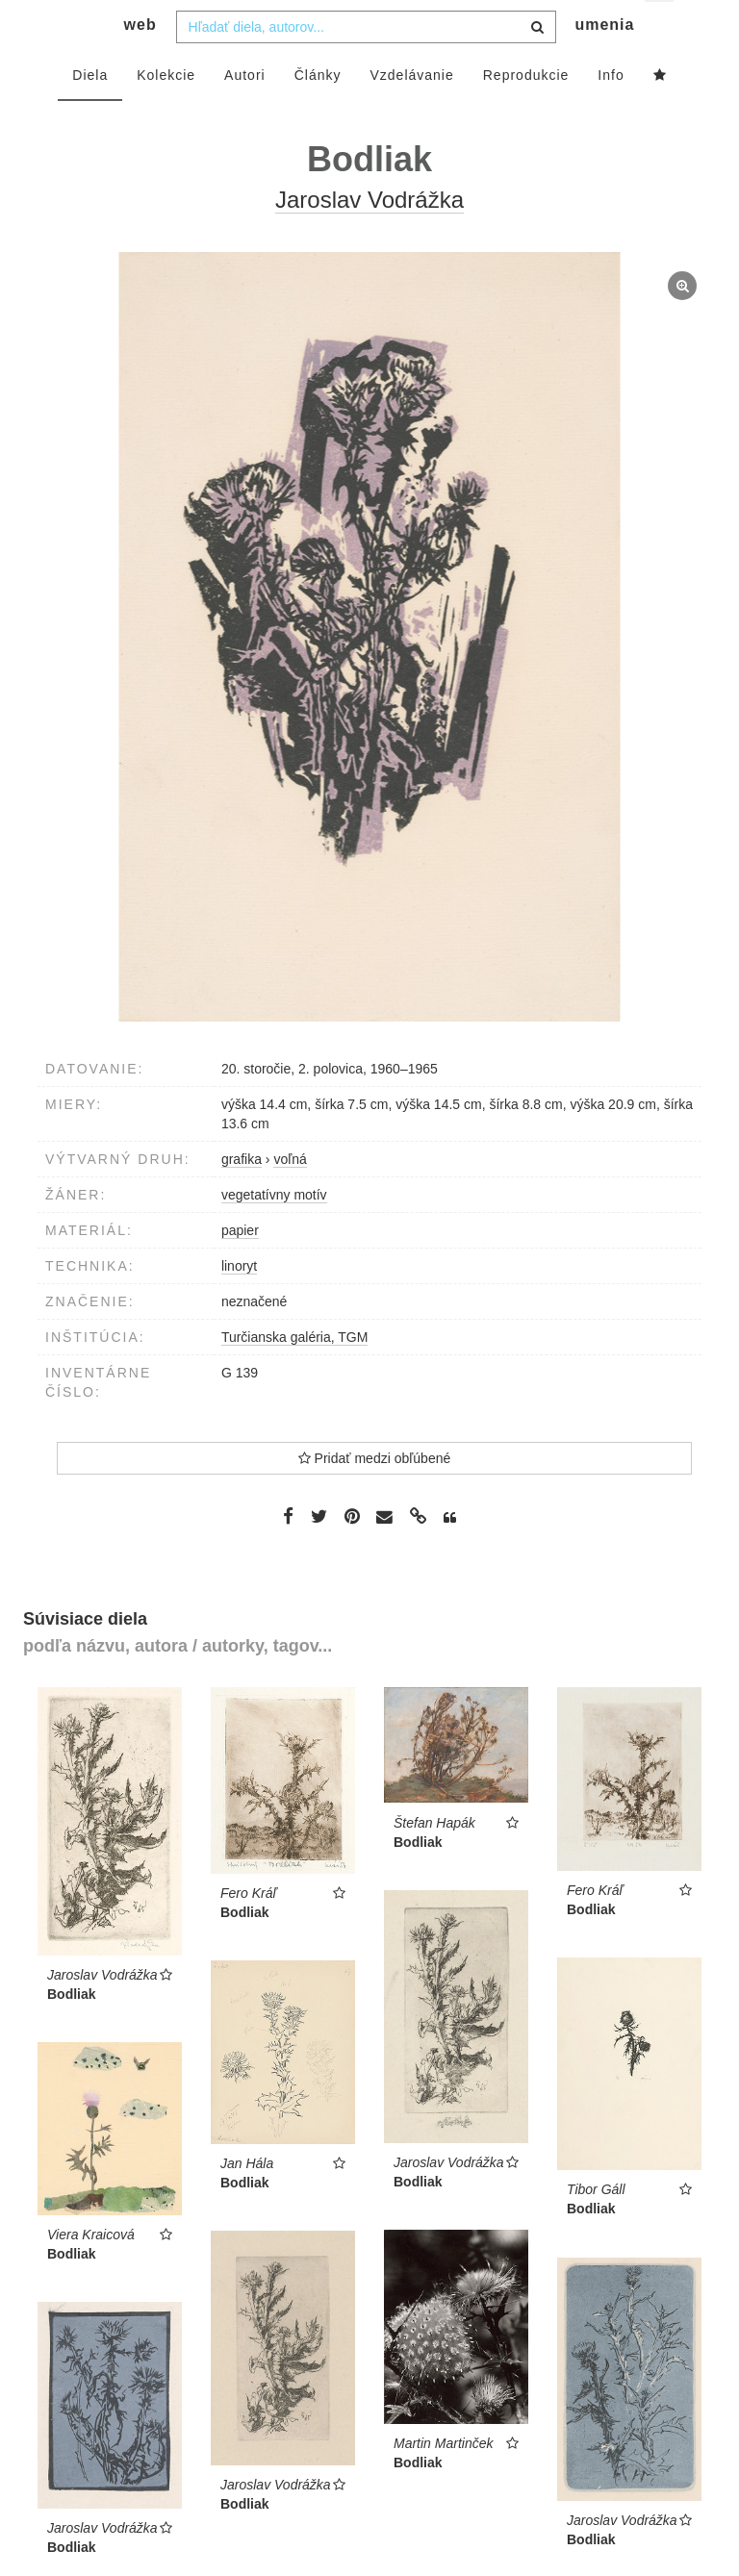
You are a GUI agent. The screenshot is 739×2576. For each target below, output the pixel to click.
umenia (604, 63)
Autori (245, 112)
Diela (90, 112)
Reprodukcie (526, 112)
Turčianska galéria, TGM (295, 1374)
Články (318, 112)
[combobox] (366, 64)
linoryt (239, 1303)
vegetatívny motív (274, 1232)
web (140, 63)
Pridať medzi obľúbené (374, 1495)
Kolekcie (166, 112)
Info (611, 112)
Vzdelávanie (411, 112)
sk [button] (661, 29)
